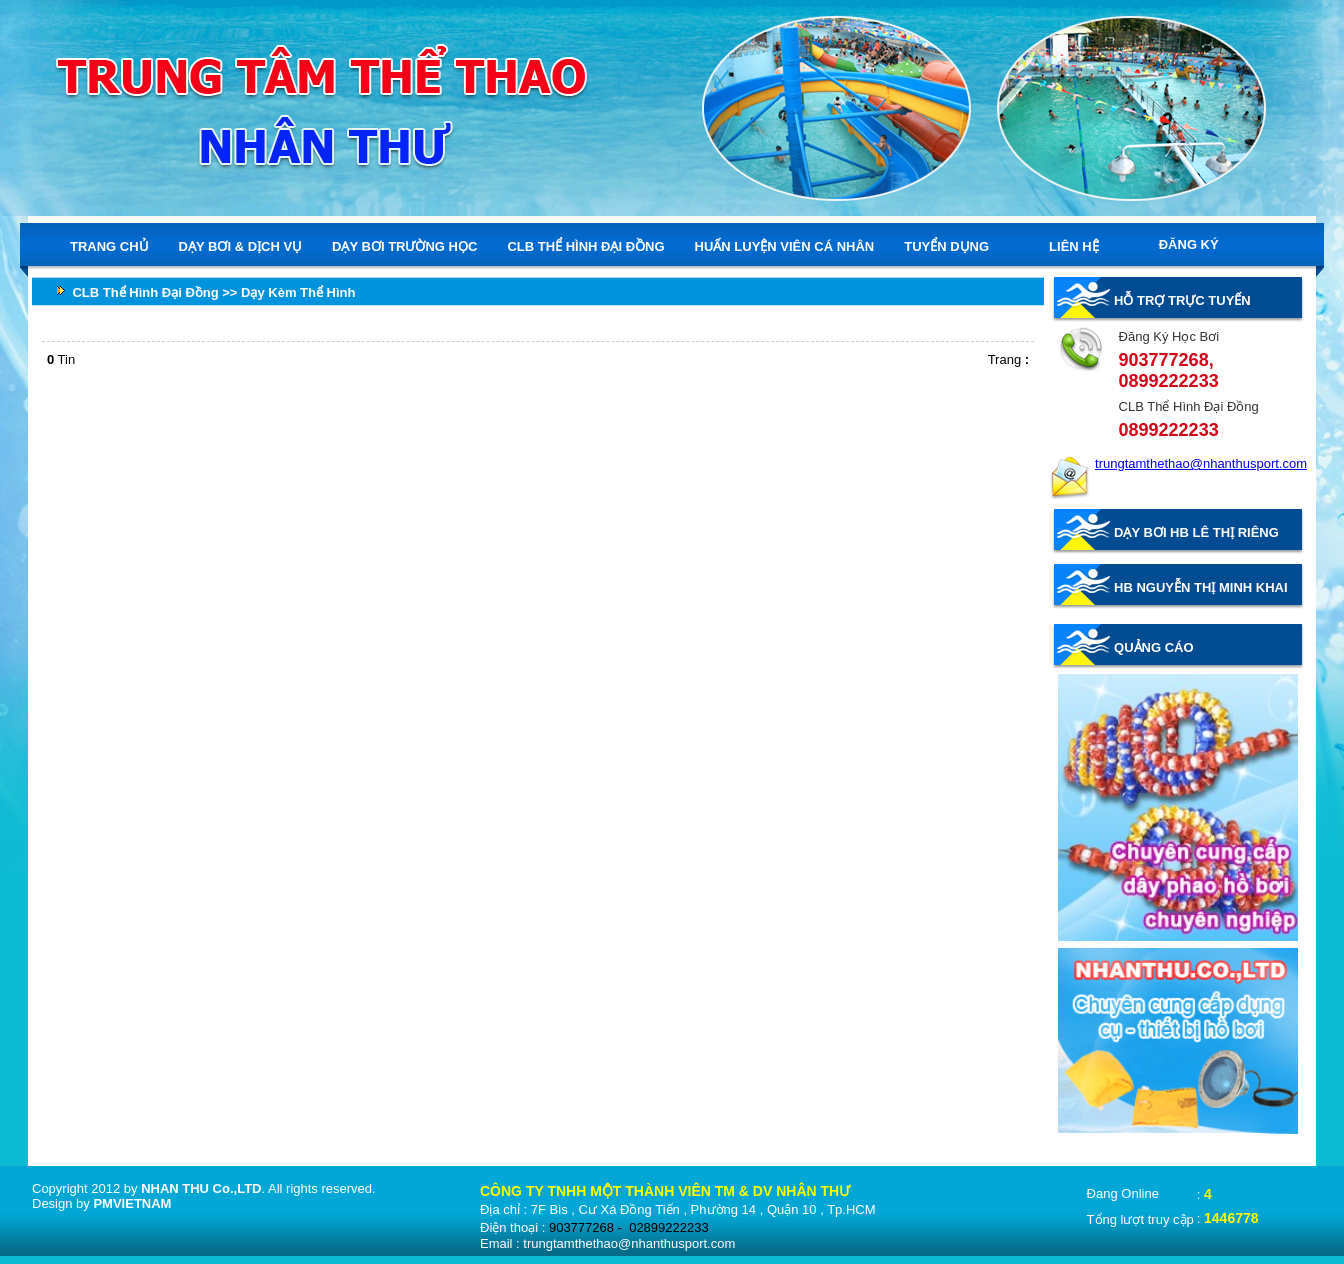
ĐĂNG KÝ (1189, 244)
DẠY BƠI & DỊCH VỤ (241, 245)
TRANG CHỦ (109, 245)
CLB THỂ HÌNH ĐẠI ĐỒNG (585, 245)
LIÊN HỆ (1074, 246)
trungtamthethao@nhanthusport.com (1201, 463)
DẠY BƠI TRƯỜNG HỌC (404, 245)
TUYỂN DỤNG (946, 246)
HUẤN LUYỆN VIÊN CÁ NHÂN (785, 245)
